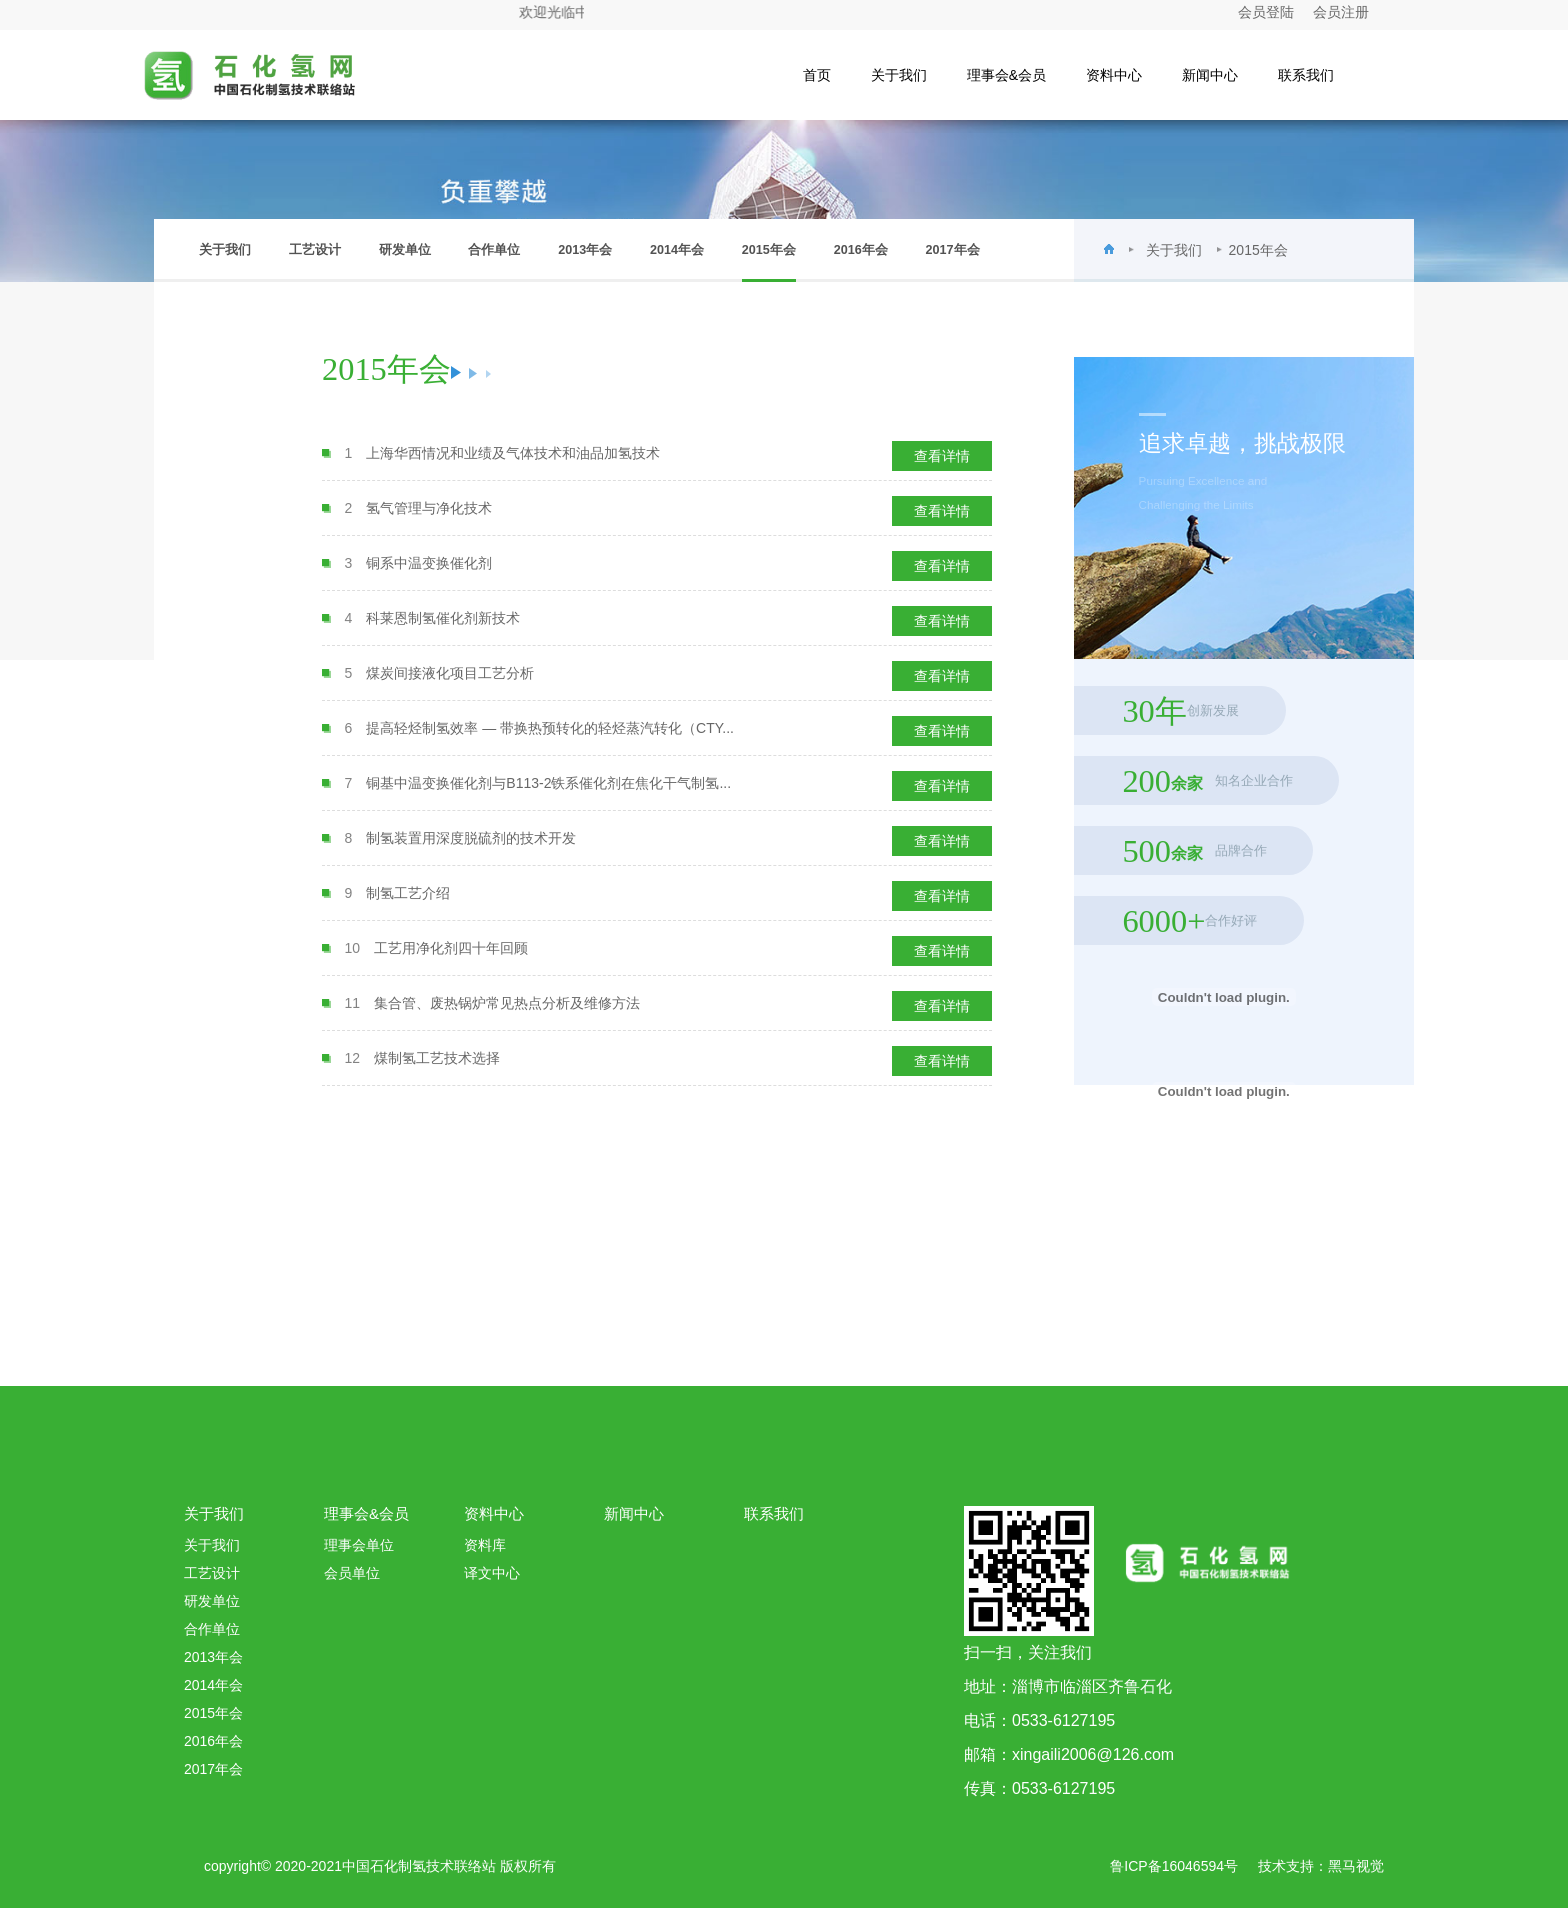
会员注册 (1341, 12)
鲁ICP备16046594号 (1174, 1866)
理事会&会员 (1006, 75)
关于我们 (899, 75)
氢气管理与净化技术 (429, 508)
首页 (817, 75)
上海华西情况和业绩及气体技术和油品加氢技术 (513, 453)
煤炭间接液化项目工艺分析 (450, 673)
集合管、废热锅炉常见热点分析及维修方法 (507, 1003)
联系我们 (1306, 75)
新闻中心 (1210, 75)
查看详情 (942, 456)
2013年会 (585, 250)
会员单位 (352, 1573)
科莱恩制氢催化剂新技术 (443, 618)
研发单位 (405, 250)
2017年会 (953, 250)
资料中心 (1114, 75)
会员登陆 (1266, 12)
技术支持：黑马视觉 (1321, 1866)
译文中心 (492, 1573)
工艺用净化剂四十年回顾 (451, 948)
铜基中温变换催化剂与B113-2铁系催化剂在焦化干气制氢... (548, 783)
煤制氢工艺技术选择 (437, 1058)
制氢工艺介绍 (408, 893)
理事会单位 (359, 1545)
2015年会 (769, 262)
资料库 (485, 1545)
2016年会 (861, 250)
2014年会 (677, 250)
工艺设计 (315, 250)
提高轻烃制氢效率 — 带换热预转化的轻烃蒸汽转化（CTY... (550, 728)
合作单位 (494, 250)
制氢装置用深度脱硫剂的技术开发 (471, 838)
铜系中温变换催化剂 (429, 563)
